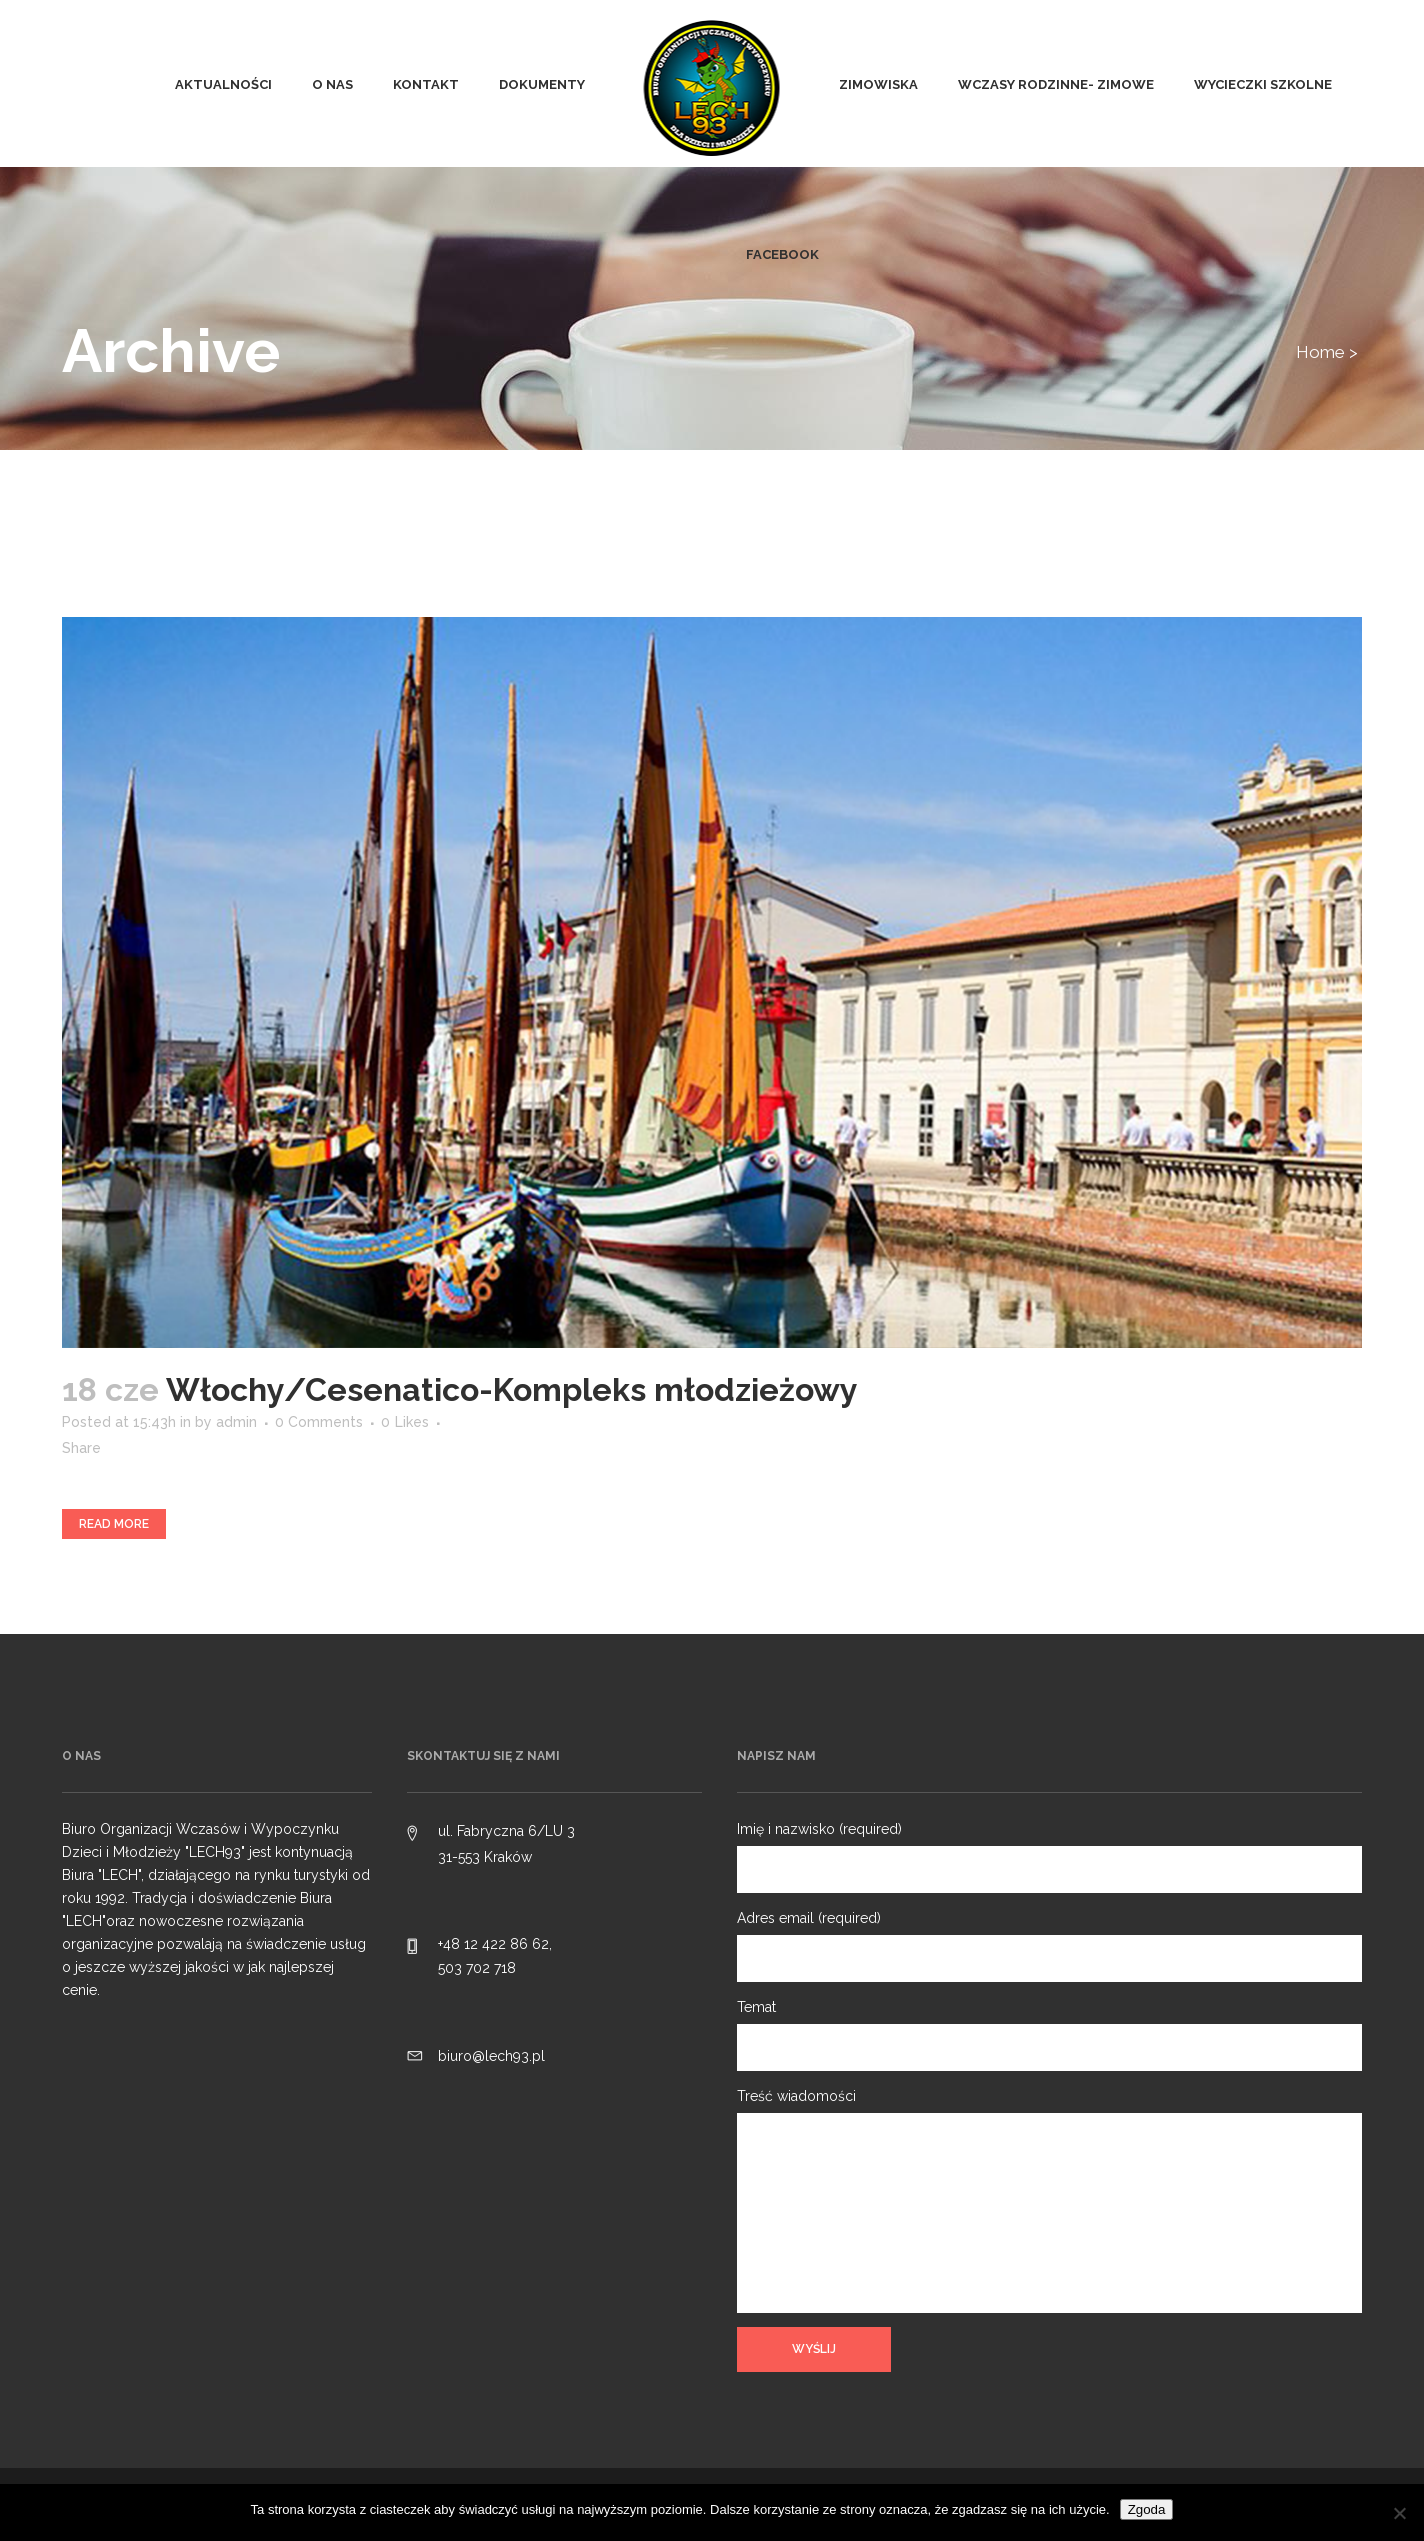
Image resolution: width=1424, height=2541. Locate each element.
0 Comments (319, 1422)
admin (236, 1422)
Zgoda (1147, 2509)
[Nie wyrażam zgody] (1399, 2513)
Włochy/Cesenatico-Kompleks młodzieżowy (512, 1389)
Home (1320, 352)
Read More (114, 1524)
